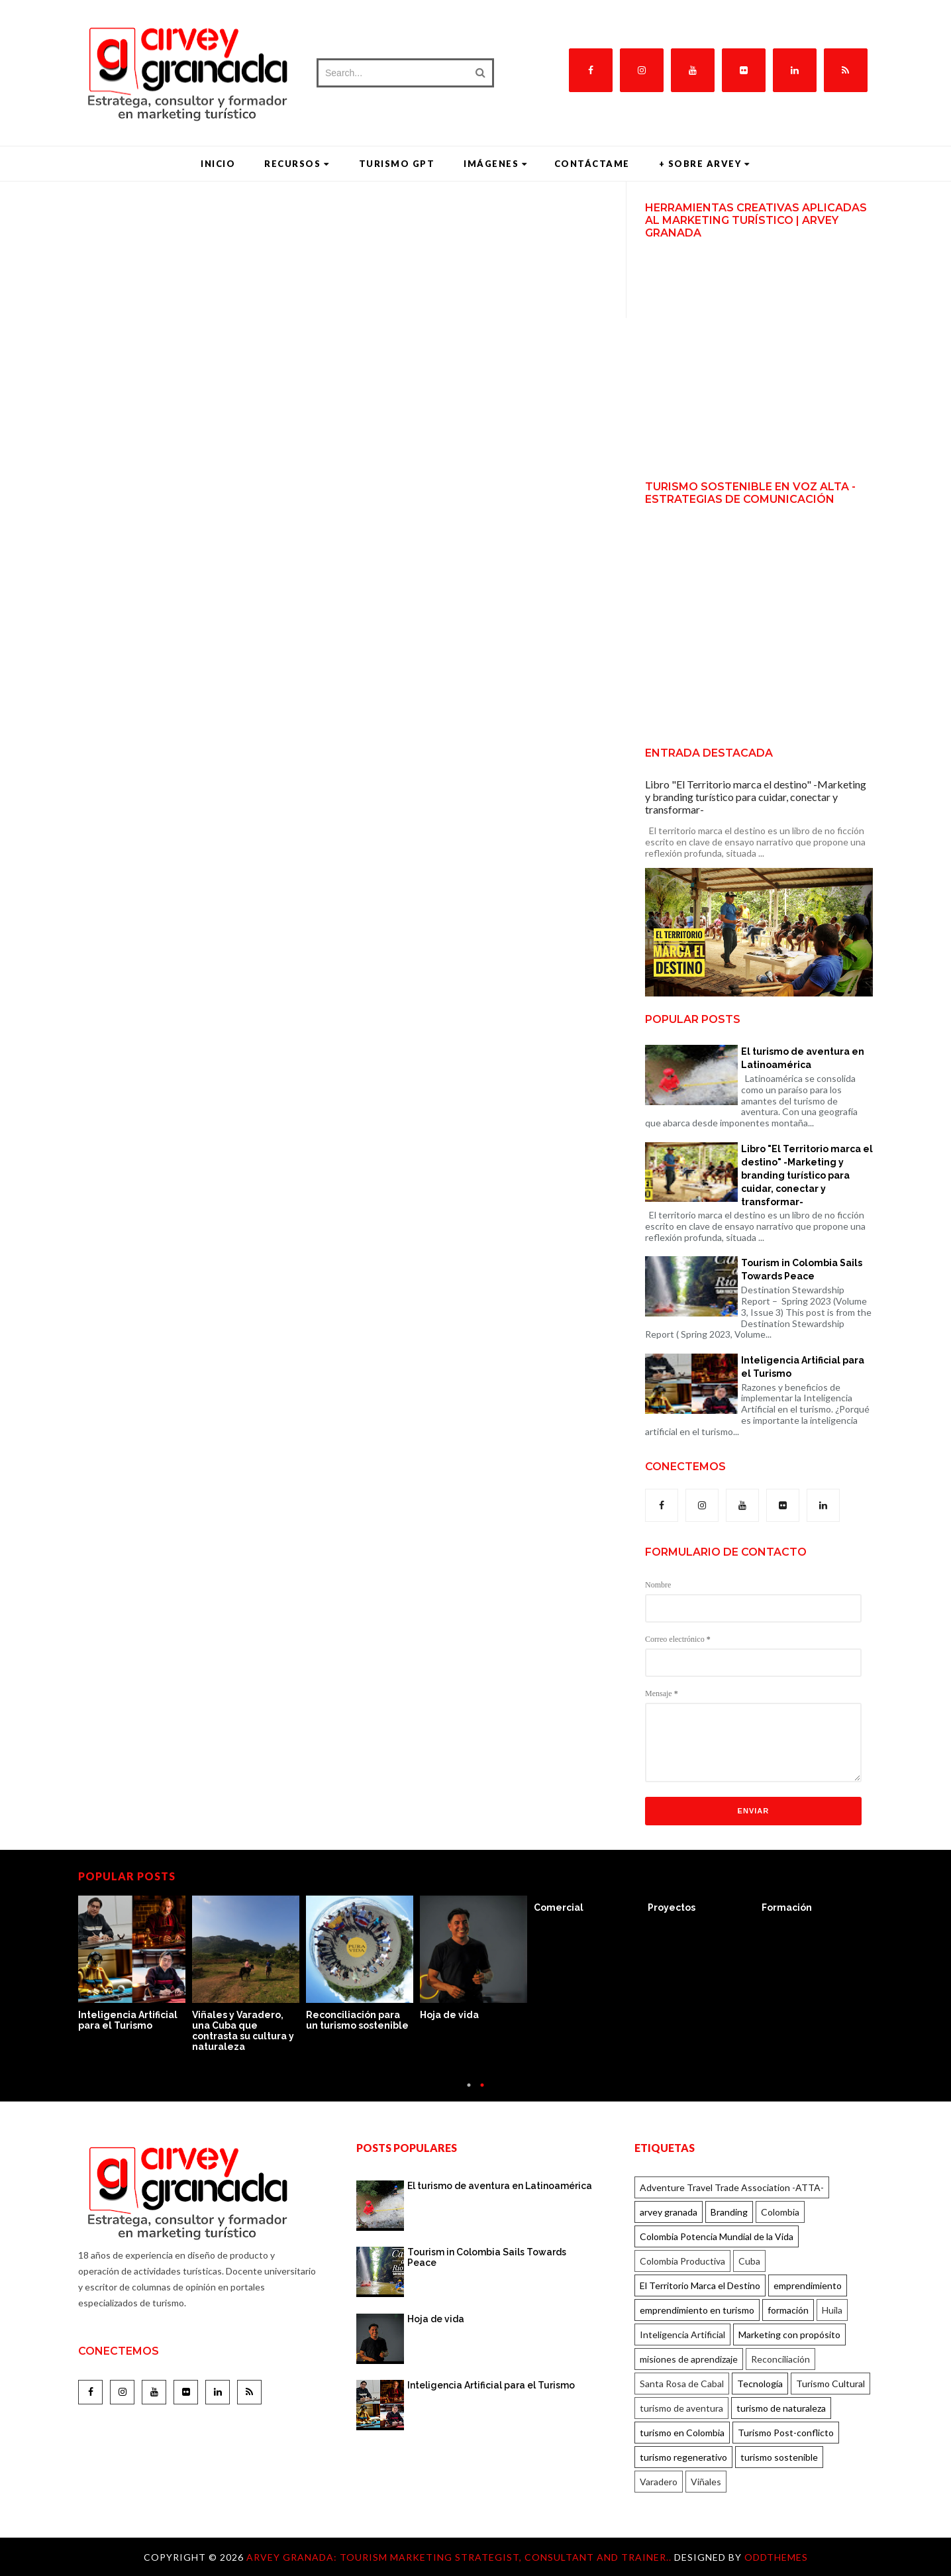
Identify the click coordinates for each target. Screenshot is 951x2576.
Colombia (780, 2212)
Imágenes (496, 163)
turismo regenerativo (683, 2457)
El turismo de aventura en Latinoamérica (802, 1058)
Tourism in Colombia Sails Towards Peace (801, 1269)
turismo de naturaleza (781, 2408)
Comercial (558, 1907)
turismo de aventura (681, 2408)
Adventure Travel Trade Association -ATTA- (732, 2187)
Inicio (218, 163)
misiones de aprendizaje (689, 2359)
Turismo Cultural (830, 2383)
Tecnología (760, 2383)
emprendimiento (808, 2285)
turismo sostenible (779, 2457)
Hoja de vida (449, 2015)
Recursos (297, 163)
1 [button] (469, 2091)
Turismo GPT (397, 163)
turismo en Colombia (682, 2432)
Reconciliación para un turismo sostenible (357, 2020)
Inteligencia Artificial (682, 2334)
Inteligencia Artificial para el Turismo (802, 1367)
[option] (135, 1964)
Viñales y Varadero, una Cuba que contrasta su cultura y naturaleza (243, 2031)
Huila (832, 2310)
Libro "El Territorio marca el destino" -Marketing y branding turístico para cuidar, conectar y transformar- (755, 797)
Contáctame (592, 163)
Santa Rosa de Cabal (682, 2383)
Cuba (749, 2261)
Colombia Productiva (682, 2261)
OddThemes (776, 2557)
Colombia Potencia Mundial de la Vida (716, 2236)
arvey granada (668, 2212)
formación (788, 2310)
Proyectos (671, 1907)
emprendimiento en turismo (697, 2310)
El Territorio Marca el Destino (700, 2285)
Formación (787, 1907)
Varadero (658, 2481)
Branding (729, 2212)
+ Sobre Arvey (704, 163)
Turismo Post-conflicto (786, 2432)
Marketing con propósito (789, 2334)
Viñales (706, 2481)
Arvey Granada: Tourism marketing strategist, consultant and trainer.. (460, 2557)
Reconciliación (780, 2359)
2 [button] (482, 2091)
